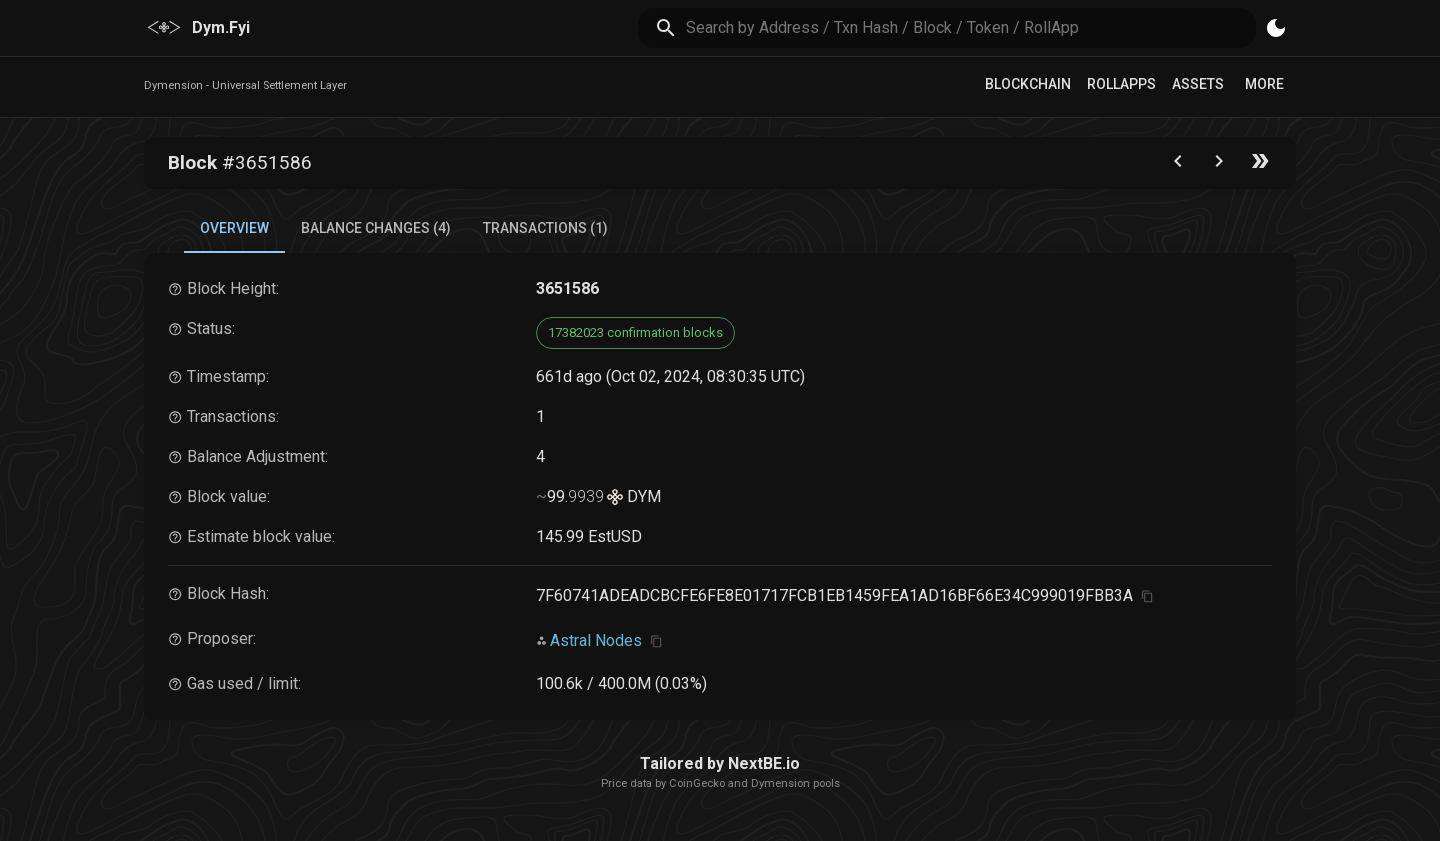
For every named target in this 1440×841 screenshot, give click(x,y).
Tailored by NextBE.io (720, 763)
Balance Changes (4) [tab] (376, 228)
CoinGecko (697, 783)
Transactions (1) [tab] (545, 228)
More (1264, 84)
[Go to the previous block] (1178, 165)
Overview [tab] (234, 228)
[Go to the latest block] (1260, 165)
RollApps (1121, 84)
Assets (1198, 84)
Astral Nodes (596, 640)
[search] (971, 27)
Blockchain (1028, 84)
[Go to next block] (1219, 165)
